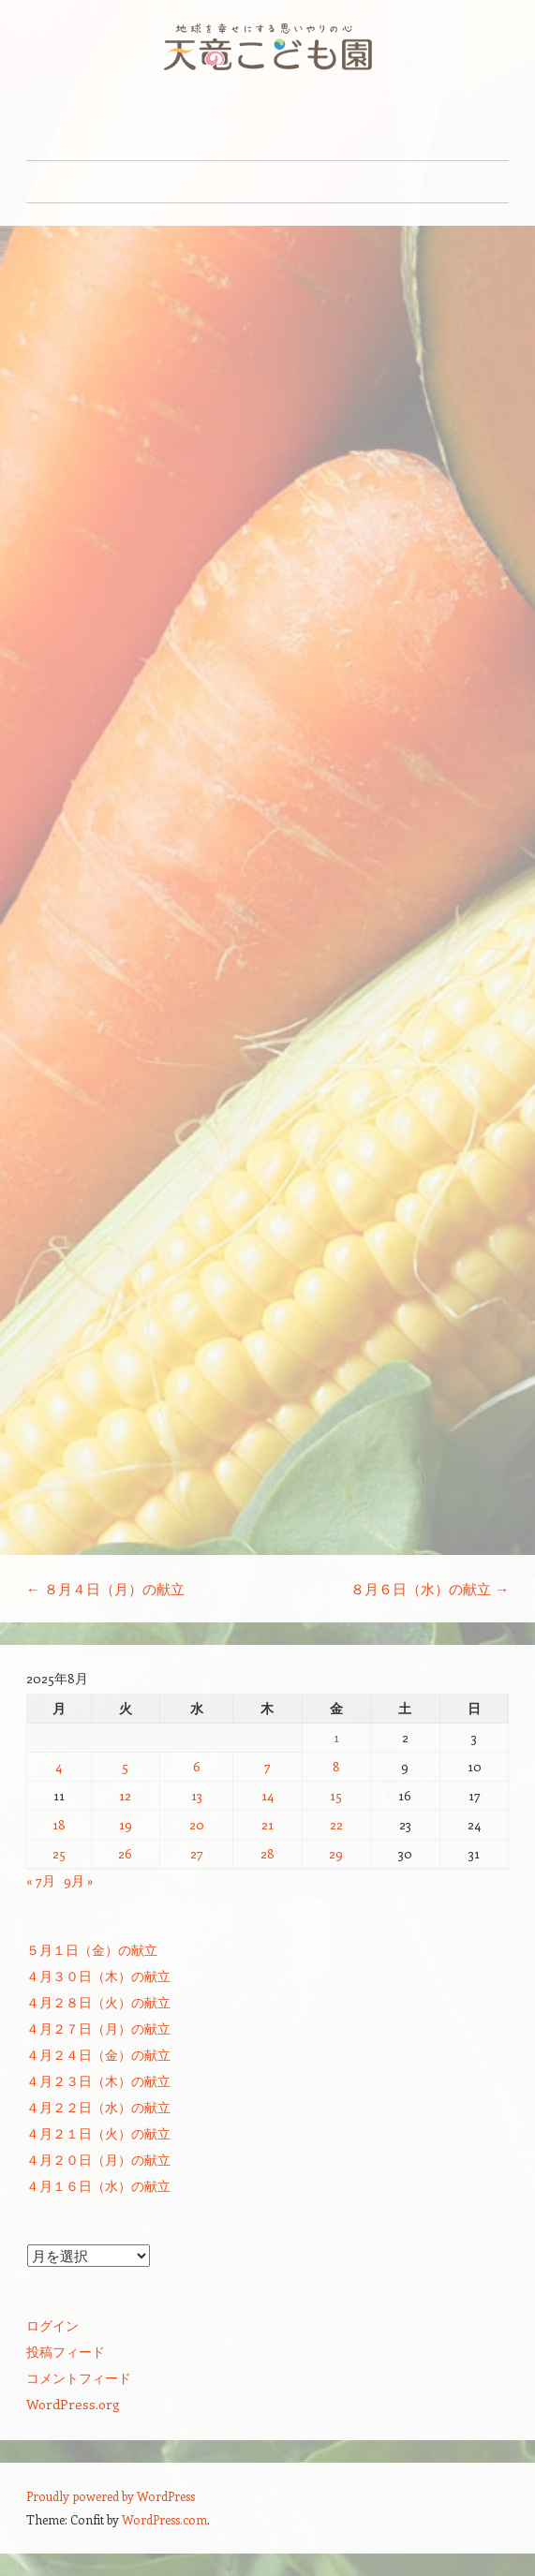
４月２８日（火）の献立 (98, 2002)
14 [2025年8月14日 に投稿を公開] (267, 1795)
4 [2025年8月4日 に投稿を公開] (58, 1766)
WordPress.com (164, 2519)
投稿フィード (65, 2352)
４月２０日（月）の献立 (98, 2160)
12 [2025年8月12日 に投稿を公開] (125, 1795)
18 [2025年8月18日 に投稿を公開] (59, 1824)
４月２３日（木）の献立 (98, 2081)
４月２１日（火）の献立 (98, 2133)
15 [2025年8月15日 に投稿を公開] (336, 1795)
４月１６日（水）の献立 (98, 2186)
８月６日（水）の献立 (429, 1588)
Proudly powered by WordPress (110, 2496)
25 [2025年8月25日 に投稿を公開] (59, 1853)
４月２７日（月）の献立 (98, 2028)
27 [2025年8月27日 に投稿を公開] (196, 1853)
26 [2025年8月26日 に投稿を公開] (125, 1853)
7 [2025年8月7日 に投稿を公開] (267, 1766)
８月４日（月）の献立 (105, 1588)
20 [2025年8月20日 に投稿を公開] (196, 1824)
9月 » (79, 1880)
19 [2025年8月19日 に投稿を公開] (125, 1824)
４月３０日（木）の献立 (98, 1976)
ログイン (52, 2325)
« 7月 (40, 1880)
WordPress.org (73, 2404)
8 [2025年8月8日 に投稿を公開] (336, 1766)
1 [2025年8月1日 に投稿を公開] (336, 1737)
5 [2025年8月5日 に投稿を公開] (125, 1766)
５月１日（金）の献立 (91, 1950)
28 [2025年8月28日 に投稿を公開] (267, 1853)
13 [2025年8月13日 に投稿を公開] (196, 1795)
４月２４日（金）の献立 (98, 2055)
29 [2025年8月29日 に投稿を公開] (336, 1853)
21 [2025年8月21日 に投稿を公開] (267, 1824)
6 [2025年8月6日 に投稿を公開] (197, 1766)
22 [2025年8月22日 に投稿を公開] (336, 1824)
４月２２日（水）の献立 (98, 2107)
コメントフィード (78, 2378)
